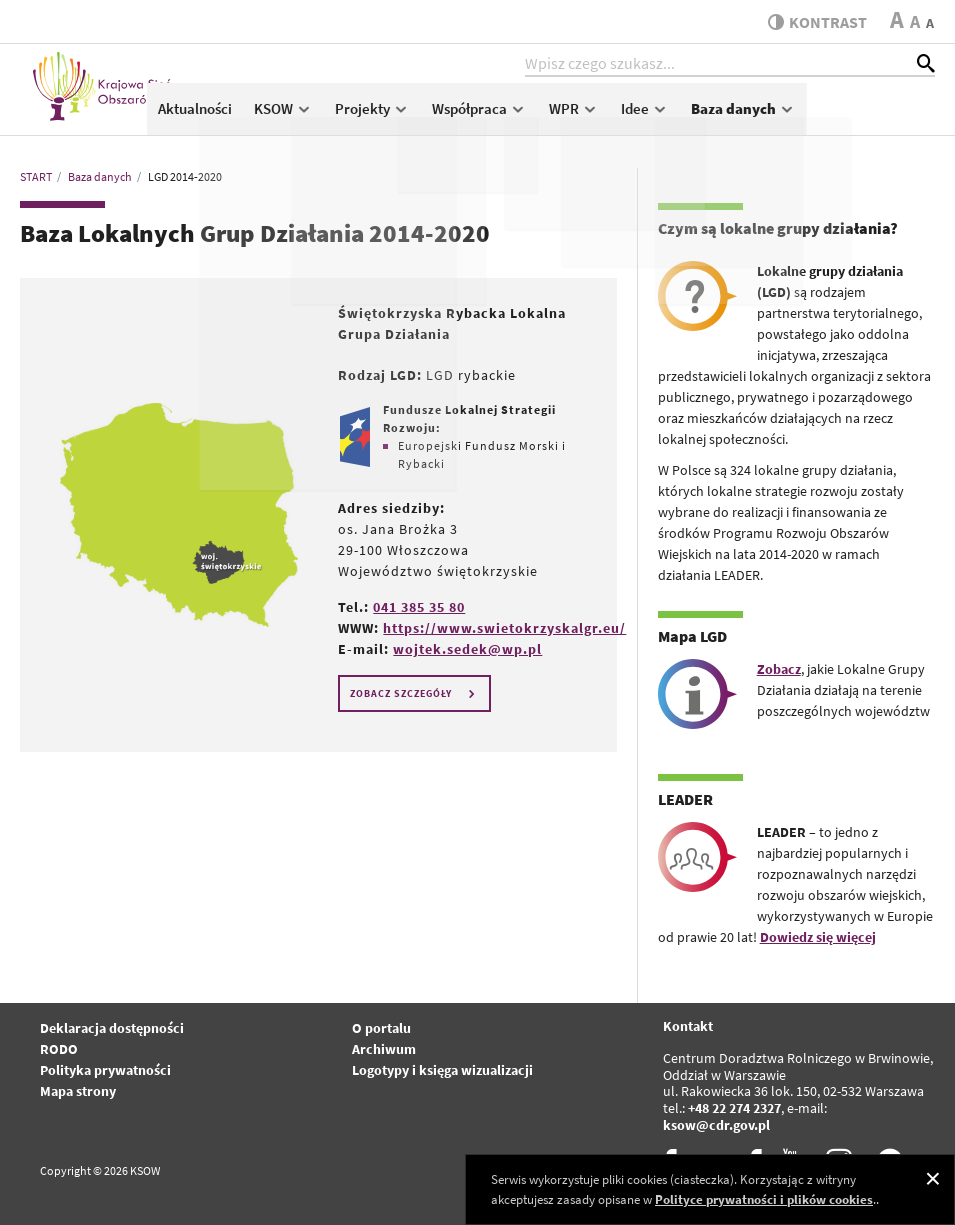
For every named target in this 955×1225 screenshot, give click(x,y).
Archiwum (384, 1049)
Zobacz (779, 669)
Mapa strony (78, 1091)
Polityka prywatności (105, 1070)
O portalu (381, 1028)
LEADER (685, 799)
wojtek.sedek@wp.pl (467, 649)
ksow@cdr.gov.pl (716, 1125)
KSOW (411, 116)
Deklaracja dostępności (112, 1028)
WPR (702, 116)
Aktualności (323, 116)
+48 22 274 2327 (734, 1108)
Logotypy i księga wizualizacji (442, 1070)
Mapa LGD (692, 636)
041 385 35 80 (419, 607)
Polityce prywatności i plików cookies (764, 1199)
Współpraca (607, 116)
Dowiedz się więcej (818, 937)
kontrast (813, 22)
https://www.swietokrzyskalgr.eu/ (504, 628)
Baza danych (871, 116)
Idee (773, 116)
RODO (59, 1049)
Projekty (500, 116)
